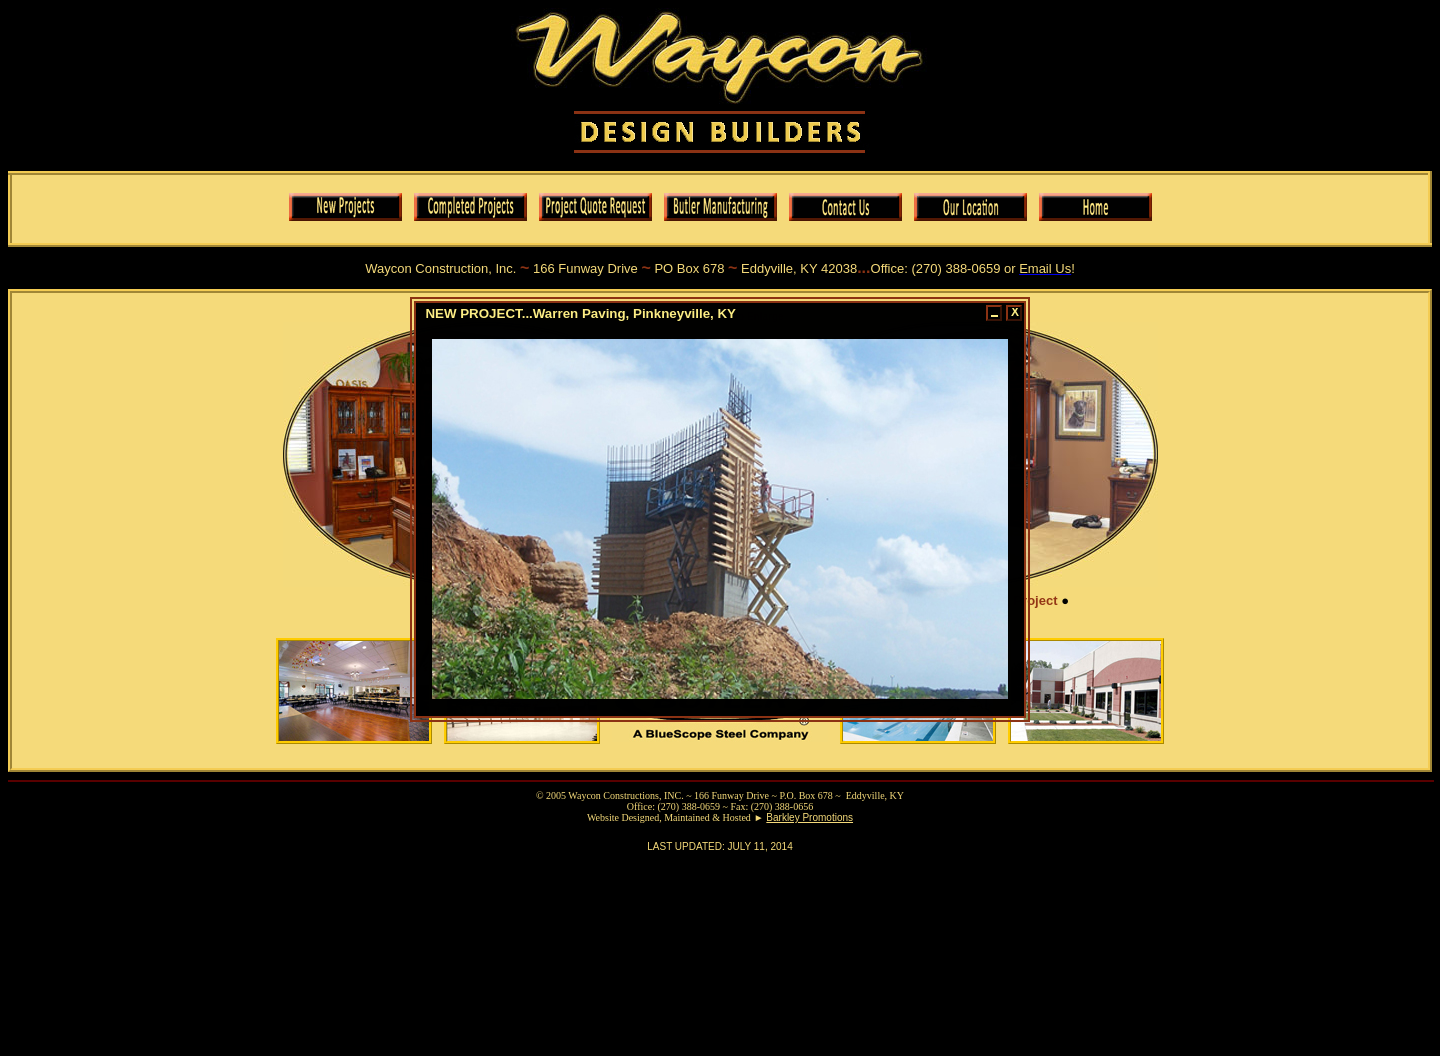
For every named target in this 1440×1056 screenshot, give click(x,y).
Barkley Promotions (809, 817)
